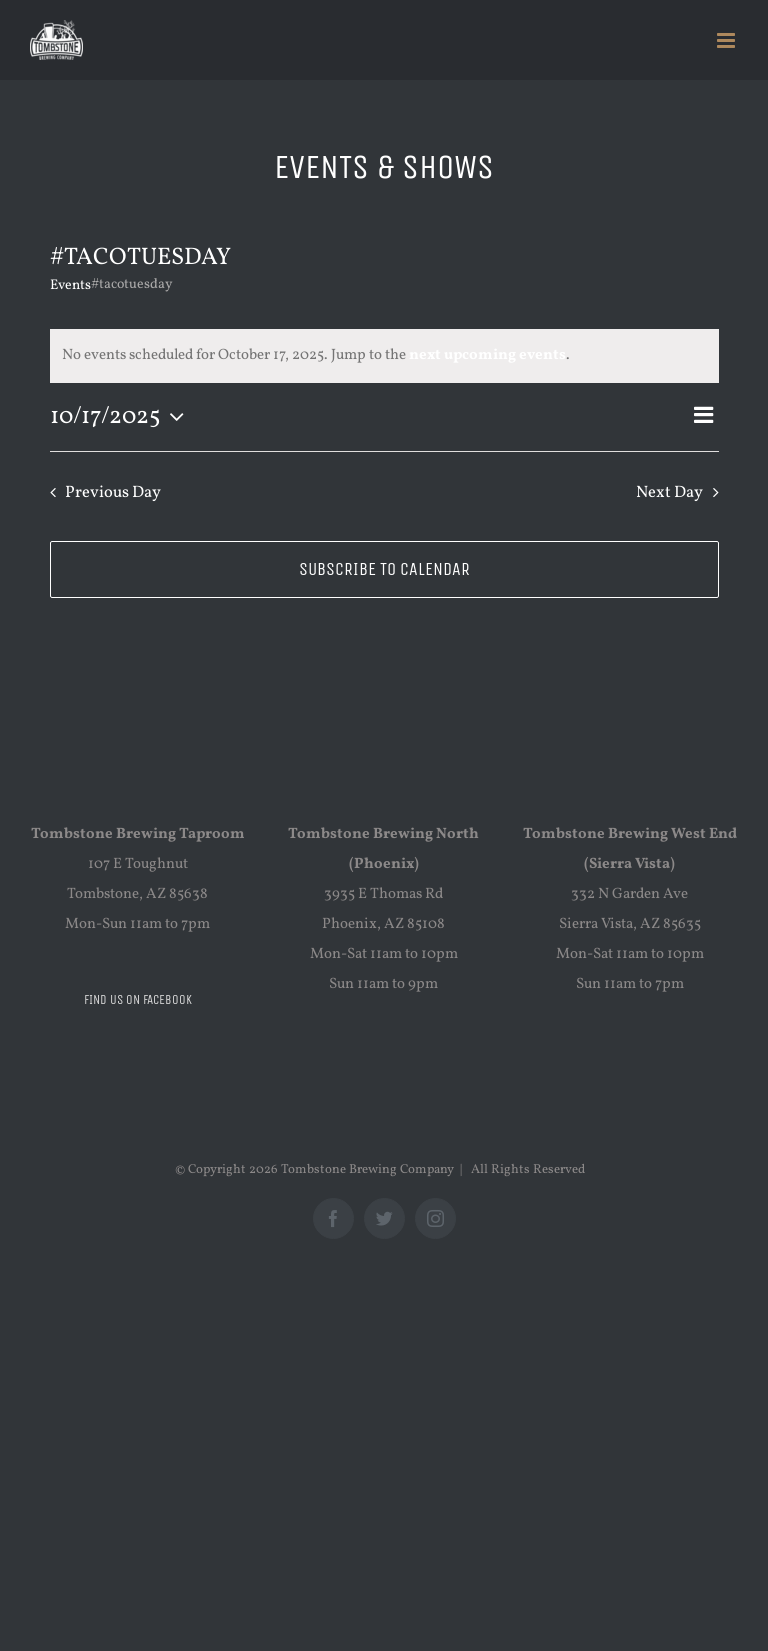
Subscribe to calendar (384, 569)
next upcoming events (487, 355)
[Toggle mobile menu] (727, 40)
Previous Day (113, 492)
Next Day (669, 492)
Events (70, 285)
